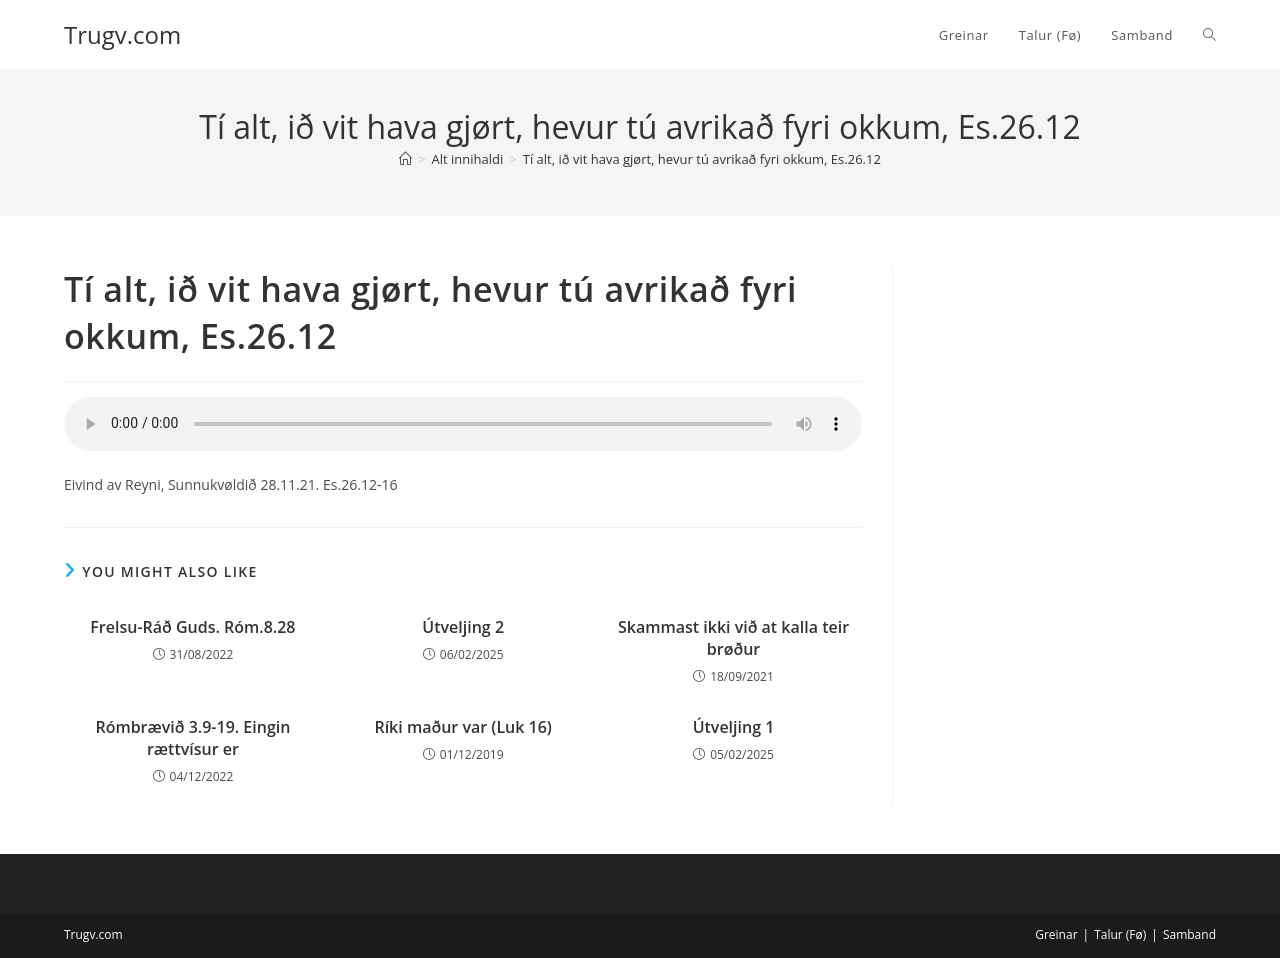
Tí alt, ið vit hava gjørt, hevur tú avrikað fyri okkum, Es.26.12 (702, 159)
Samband (1189, 934)
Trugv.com (122, 34)
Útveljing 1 (734, 727)
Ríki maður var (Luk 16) (463, 727)
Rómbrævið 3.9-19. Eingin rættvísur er (192, 738)
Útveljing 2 (463, 627)
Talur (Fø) (1120, 934)
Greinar (1056, 934)
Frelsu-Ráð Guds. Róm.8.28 (192, 627)
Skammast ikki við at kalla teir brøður (733, 638)
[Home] (405, 159)
